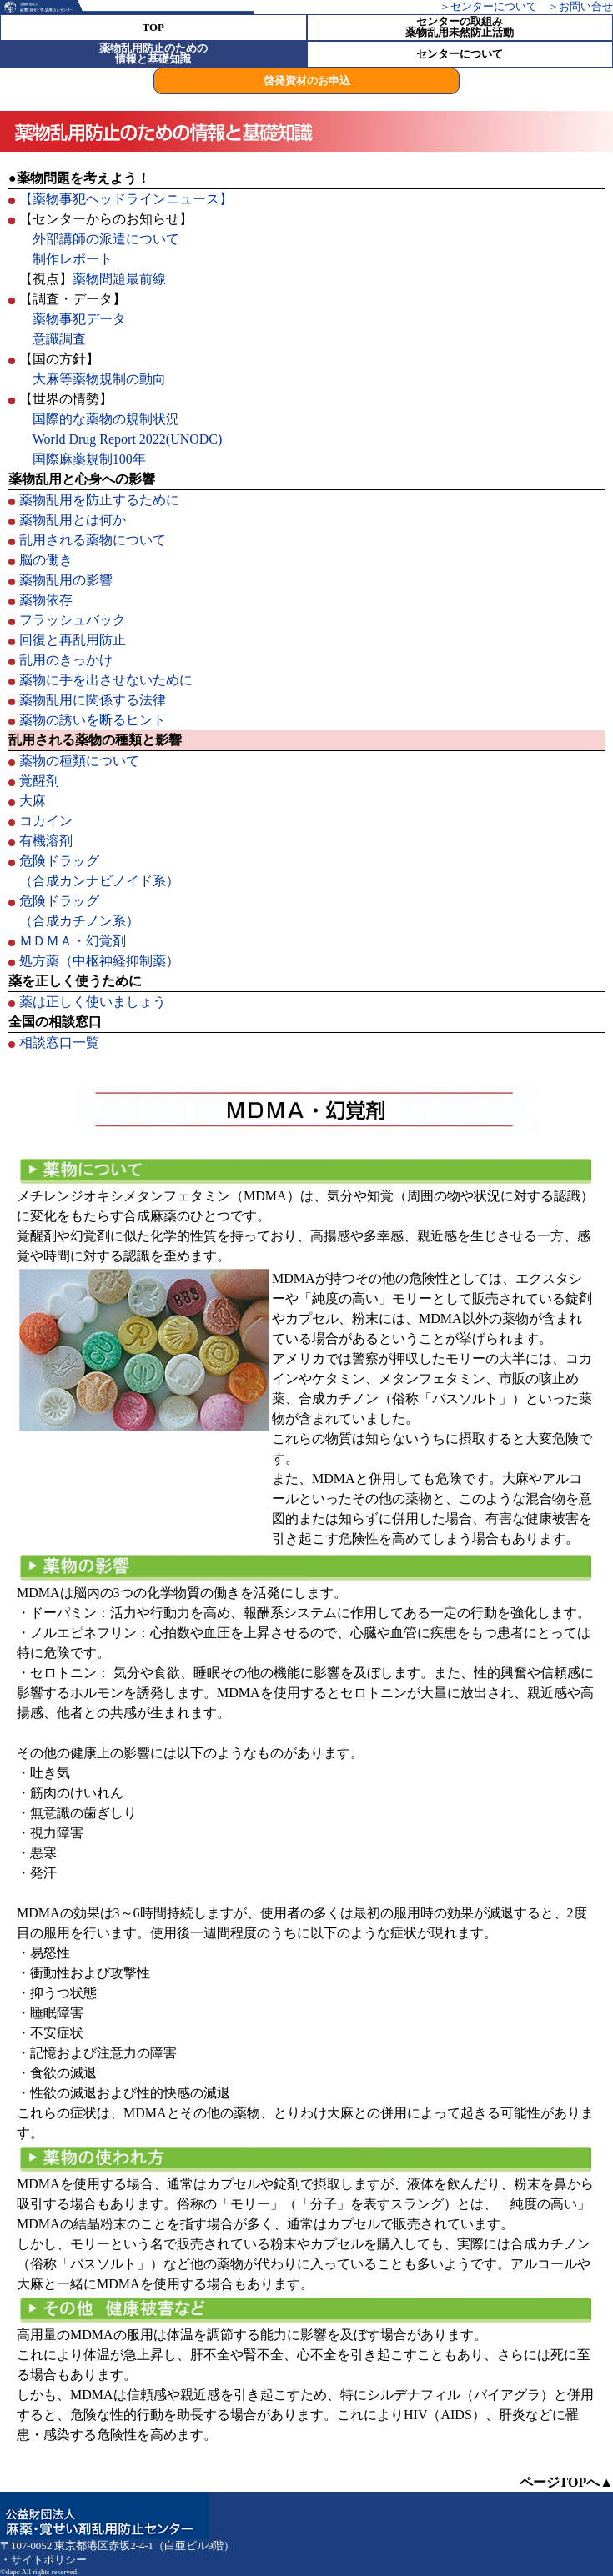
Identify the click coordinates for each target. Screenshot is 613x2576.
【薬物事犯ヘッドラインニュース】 (126, 199)
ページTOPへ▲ (566, 2482)
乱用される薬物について (92, 540)
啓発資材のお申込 (307, 81)
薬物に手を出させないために (106, 680)
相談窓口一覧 (59, 1042)
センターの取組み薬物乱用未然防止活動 (459, 27)
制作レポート (73, 259)
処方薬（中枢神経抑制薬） (99, 961)
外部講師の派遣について (106, 239)
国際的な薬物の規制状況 (106, 419)
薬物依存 (46, 600)
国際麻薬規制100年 (89, 459)
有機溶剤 (46, 841)
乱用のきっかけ (66, 660)
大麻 (32, 801)
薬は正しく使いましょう (92, 1002)
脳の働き (46, 560)
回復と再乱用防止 (72, 640)
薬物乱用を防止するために (99, 500)
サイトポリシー (49, 2560)
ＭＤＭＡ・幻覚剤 (72, 941)
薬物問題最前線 (119, 279)
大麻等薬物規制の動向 (99, 379)
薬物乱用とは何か (72, 520)
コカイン (46, 821)
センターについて (459, 54)
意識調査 (59, 339)
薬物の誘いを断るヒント (92, 720)
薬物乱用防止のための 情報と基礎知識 (153, 54)
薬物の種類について (79, 761)
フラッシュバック (72, 620)
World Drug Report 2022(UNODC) (128, 439)
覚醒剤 (39, 781)
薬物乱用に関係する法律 (92, 700)
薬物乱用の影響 (66, 580)
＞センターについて (488, 7)
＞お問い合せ (580, 7)
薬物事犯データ (79, 319)
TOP (153, 28)
